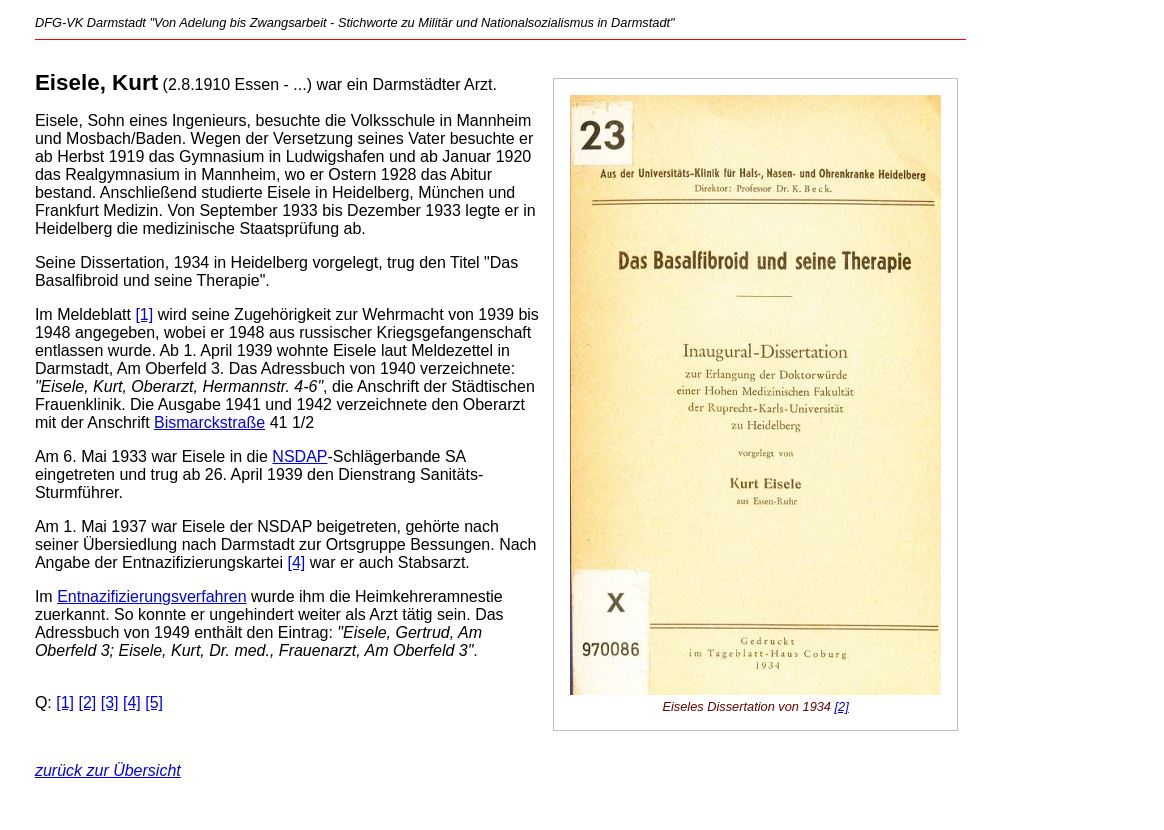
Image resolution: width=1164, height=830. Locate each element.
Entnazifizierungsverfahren (151, 596)
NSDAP (299, 456)
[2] (842, 706)
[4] (297, 562)
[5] (154, 702)
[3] (110, 702)
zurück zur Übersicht (108, 770)
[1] (144, 314)
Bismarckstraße (209, 422)
